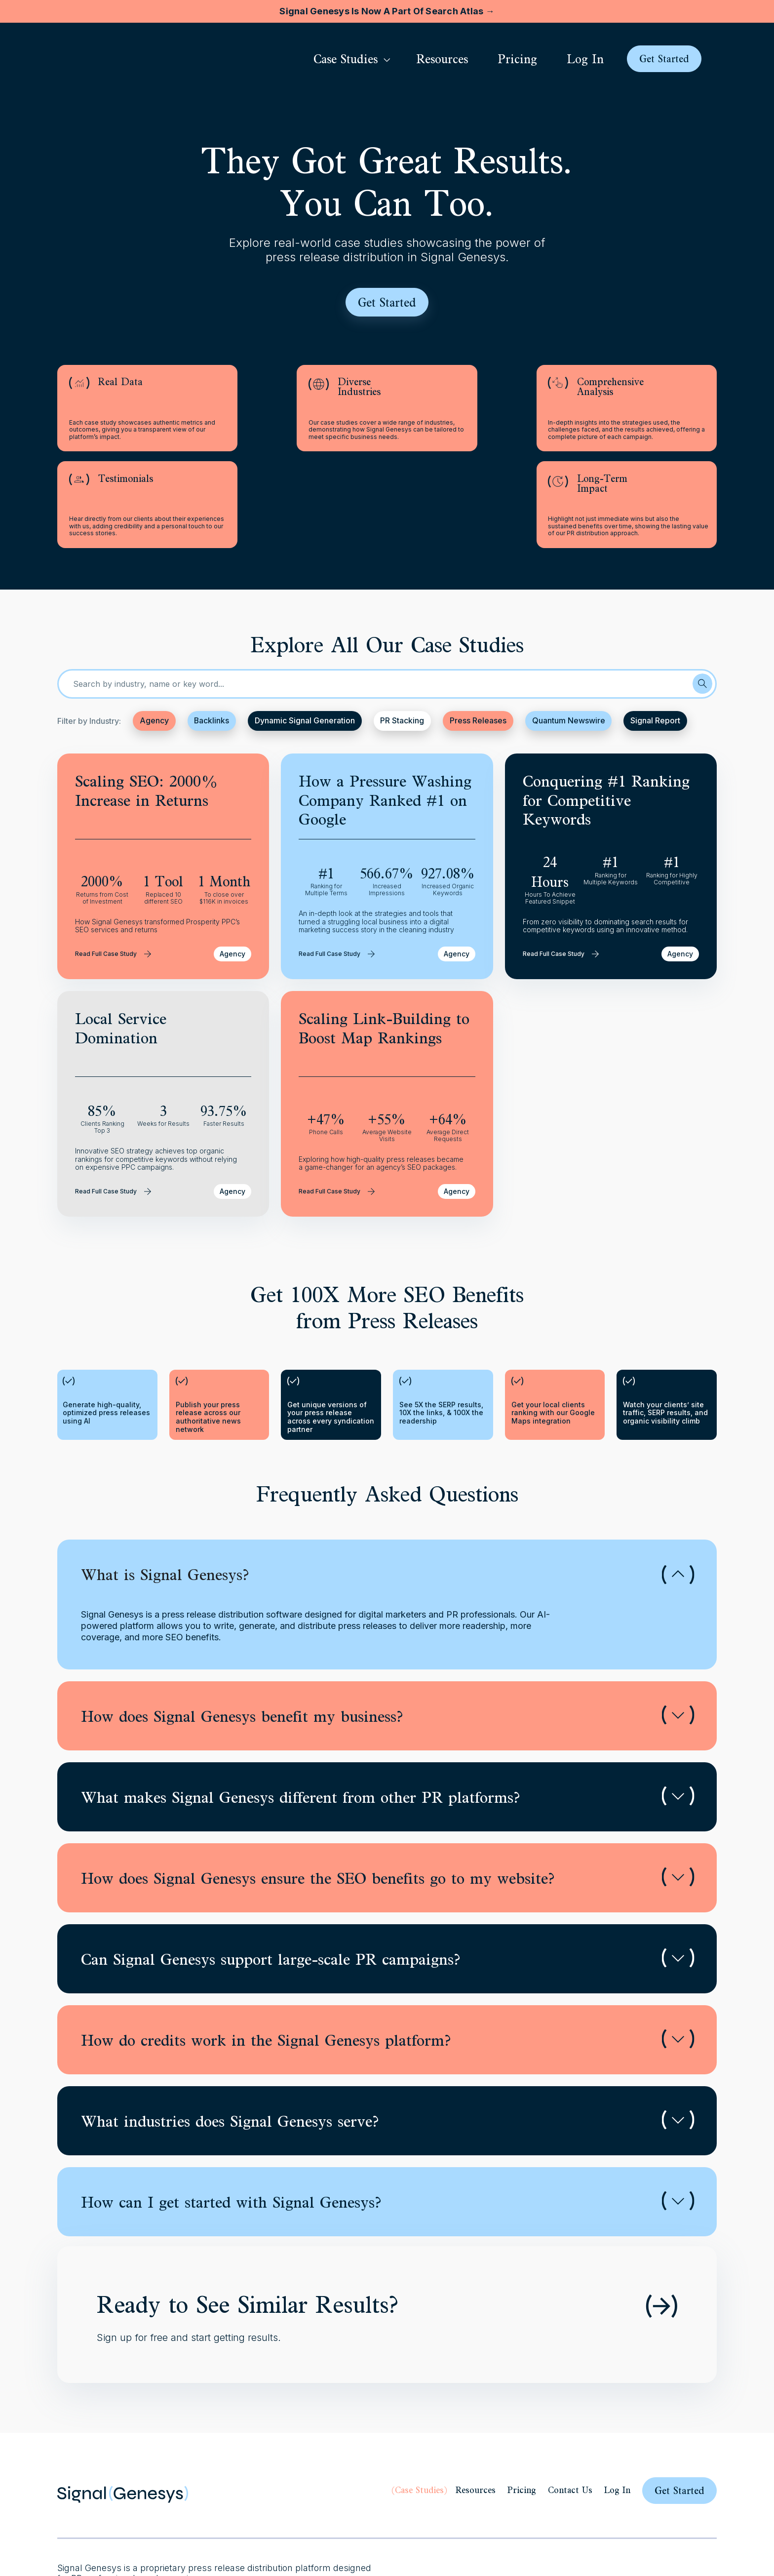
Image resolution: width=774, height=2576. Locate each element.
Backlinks (212, 639)
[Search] (702, 602)
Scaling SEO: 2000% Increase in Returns (146, 708)
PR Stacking (404, 639)
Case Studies (419, 2408)
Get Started (679, 2408)
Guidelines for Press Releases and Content (644, 2522)
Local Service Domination (120, 946)
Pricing (521, 2408)
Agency (154, 639)
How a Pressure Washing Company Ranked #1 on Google (385, 718)
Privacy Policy (443, 2522)
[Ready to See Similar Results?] (661, 2224)
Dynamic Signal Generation (306, 639)
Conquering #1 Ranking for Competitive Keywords (606, 718)
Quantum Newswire (570, 639)
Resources (476, 2408)
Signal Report (657, 639)
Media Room (545, 2522)
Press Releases (479, 639)
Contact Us (570, 2408)
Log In (617, 2408)
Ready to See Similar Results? (247, 2222)
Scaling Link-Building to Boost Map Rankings (384, 946)
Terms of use (495, 2522)
